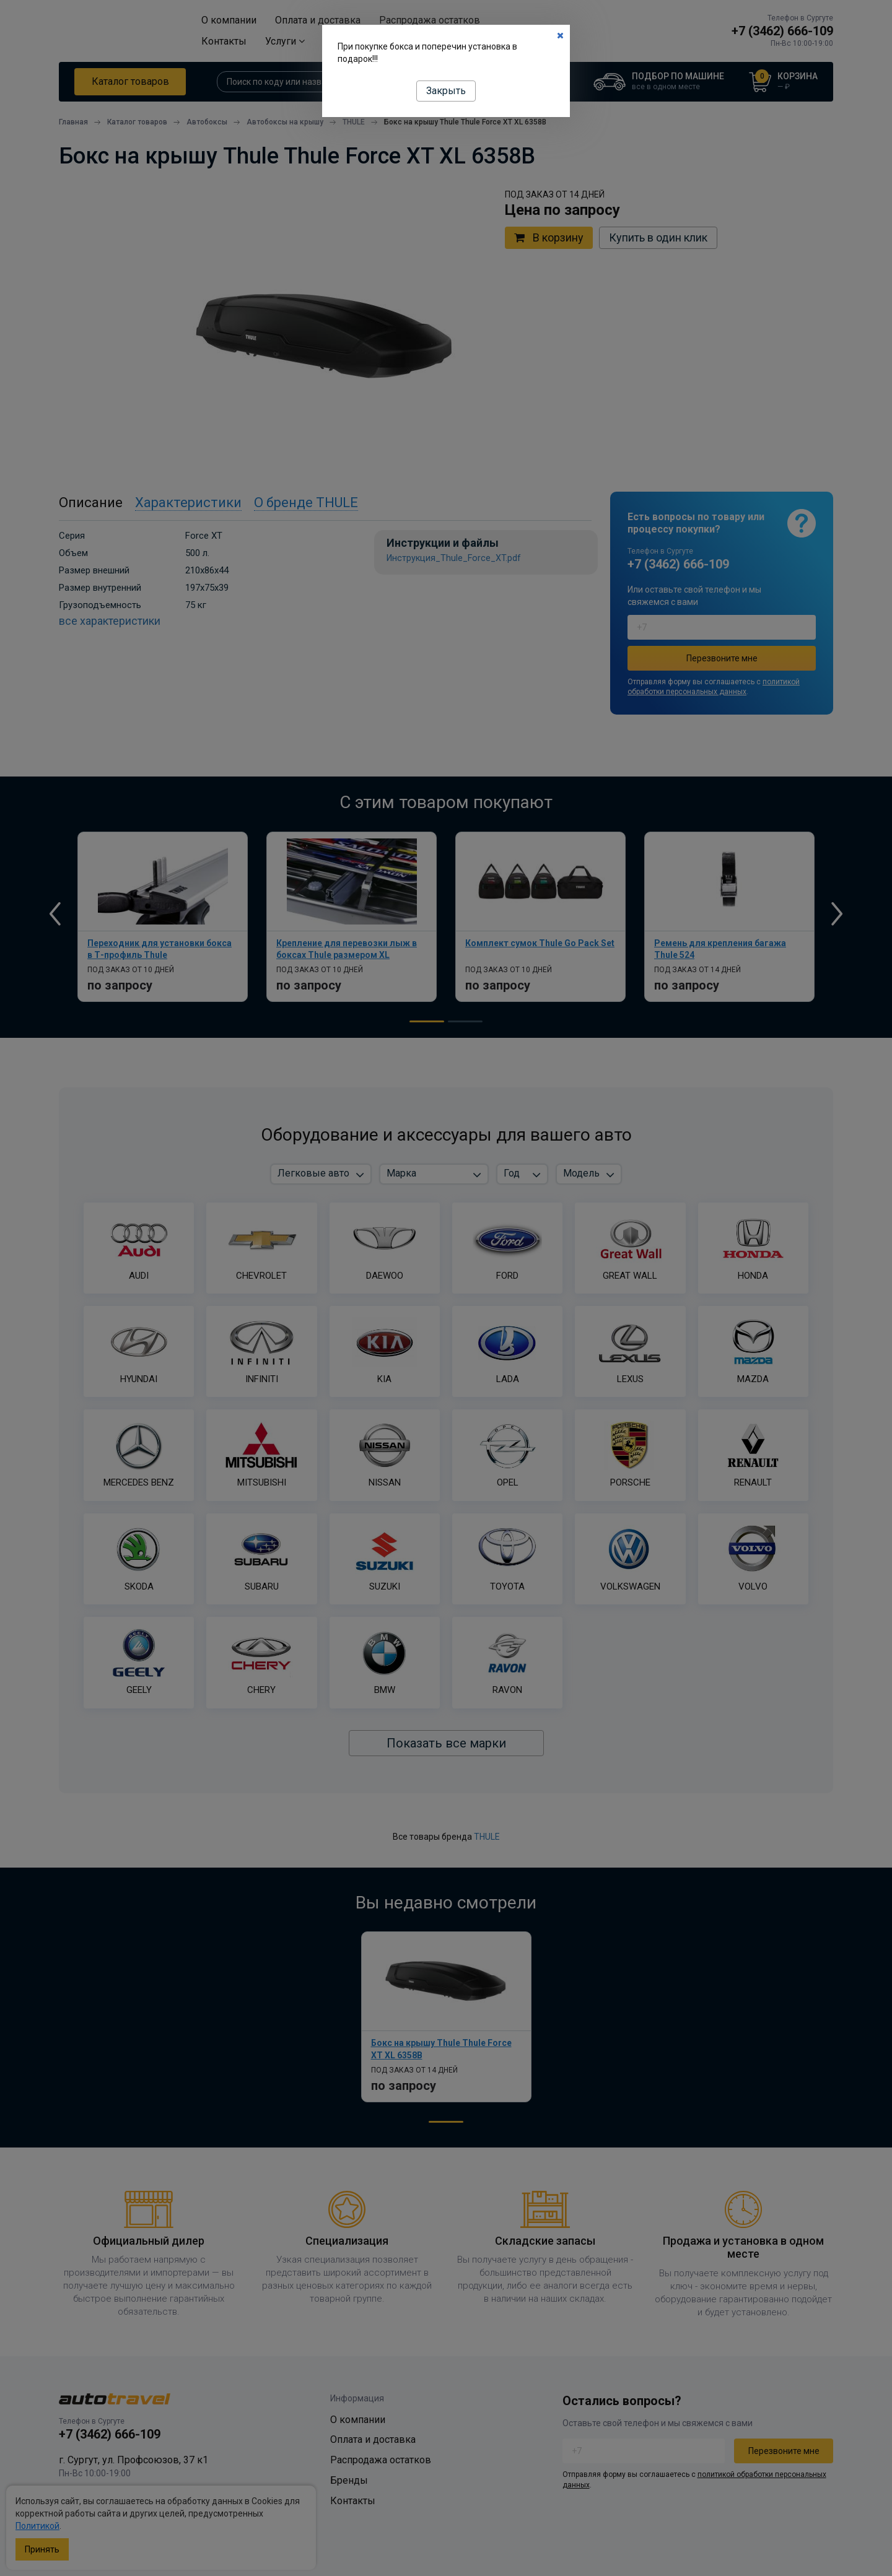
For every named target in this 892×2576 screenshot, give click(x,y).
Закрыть (446, 91)
